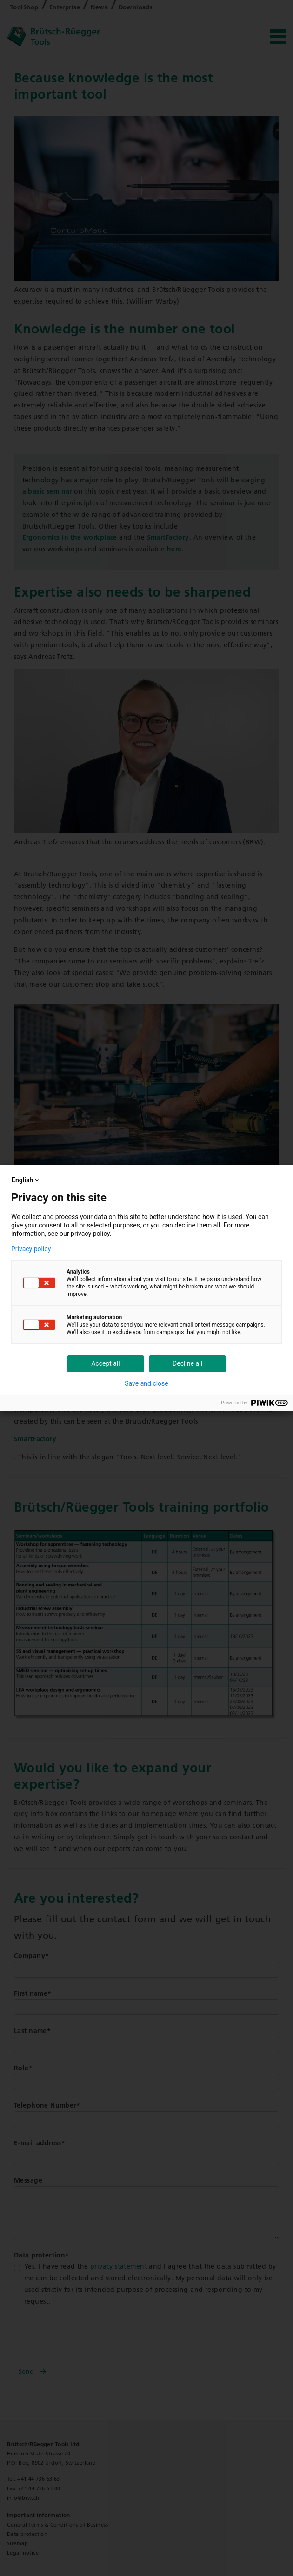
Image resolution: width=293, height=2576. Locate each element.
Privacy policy (31, 1249)
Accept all (105, 1363)
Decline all (187, 1363)
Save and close (146, 1383)
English (26, 1180)
